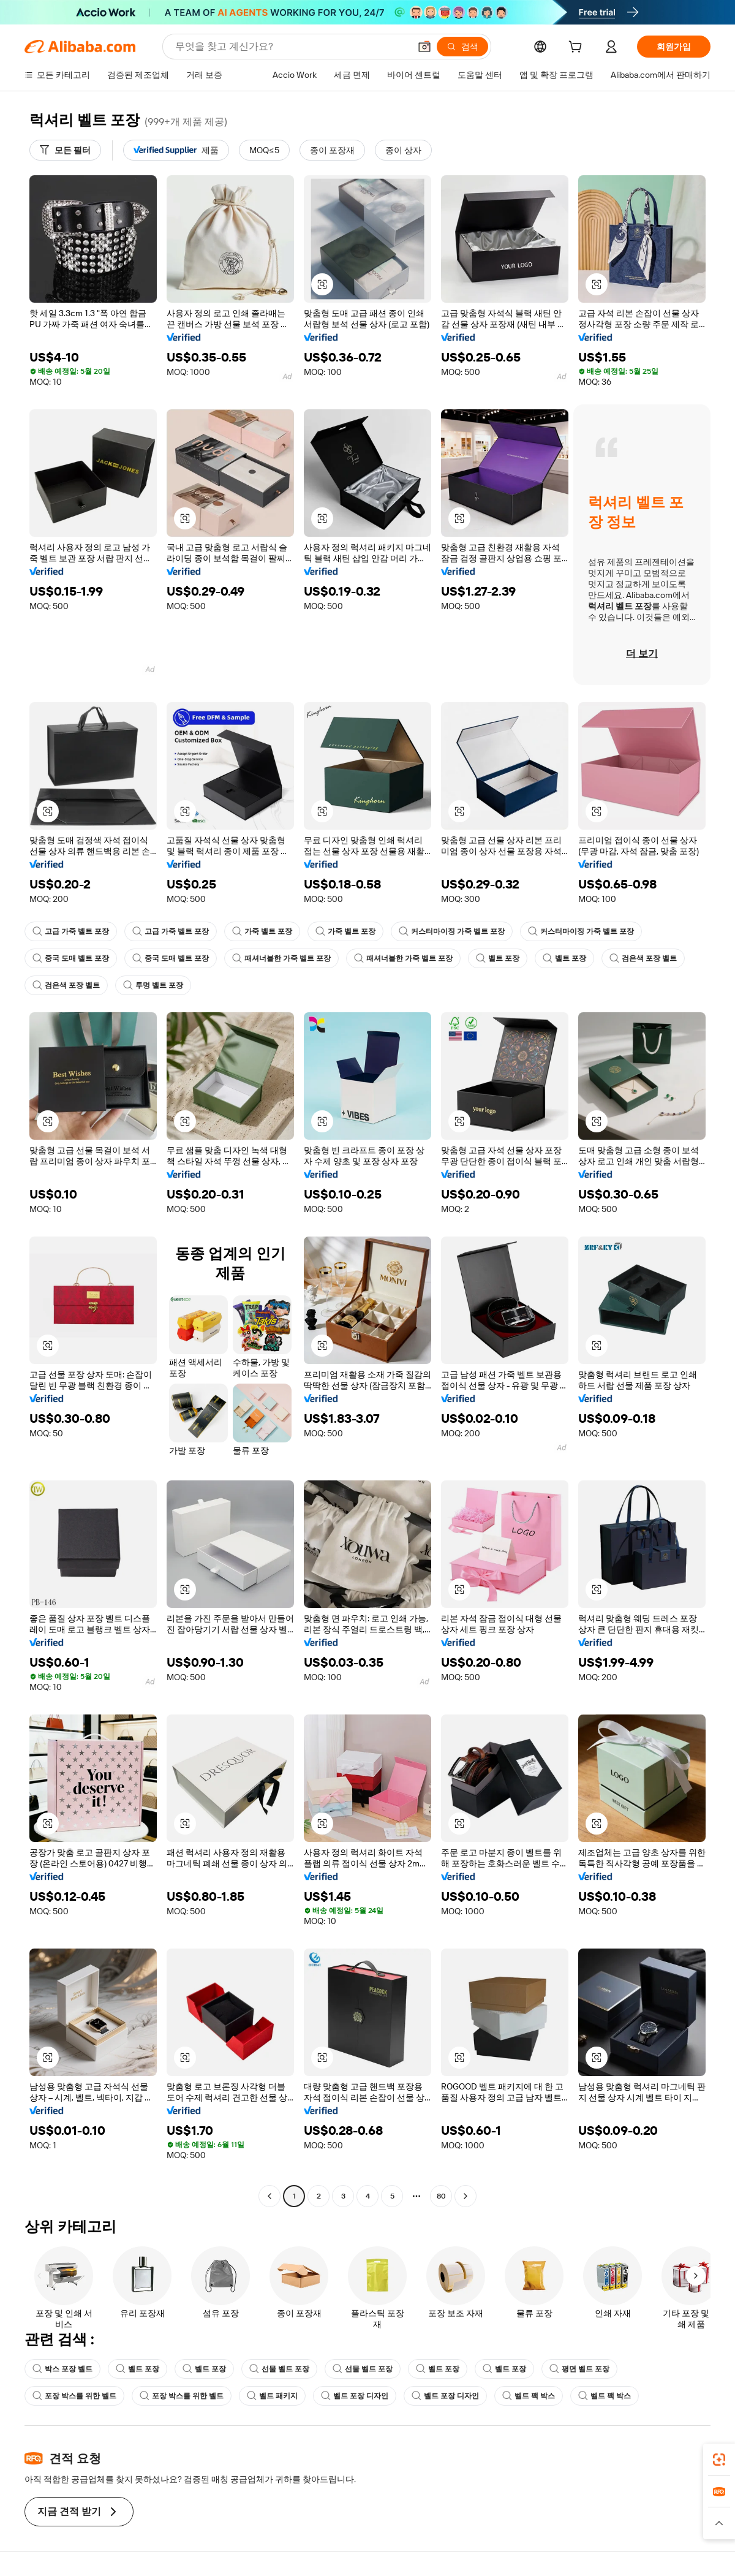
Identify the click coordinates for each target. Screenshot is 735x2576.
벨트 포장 (497, 958)
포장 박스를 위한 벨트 (74, 2396)
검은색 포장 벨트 (643, 958)
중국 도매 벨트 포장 (70, 958)
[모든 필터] (65, 150)
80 (441, 2196)
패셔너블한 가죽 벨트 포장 (281, 958)
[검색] (462, 46)
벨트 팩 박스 (528, 2396)
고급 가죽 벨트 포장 (70, 931)
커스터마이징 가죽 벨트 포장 (452, 931)
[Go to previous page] (269, 2196)
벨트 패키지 (272, 2396)
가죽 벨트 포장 (262, 931)
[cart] (577, 48)
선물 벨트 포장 (279, 2369)
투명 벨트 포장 (153, 985)
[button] (424, 46)
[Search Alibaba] (291, 46)
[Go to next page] (465, 2196)
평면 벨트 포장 (579, 2369)
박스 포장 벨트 (62, 2369)
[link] (719, 2460)
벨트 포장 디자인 (354, 2396)
